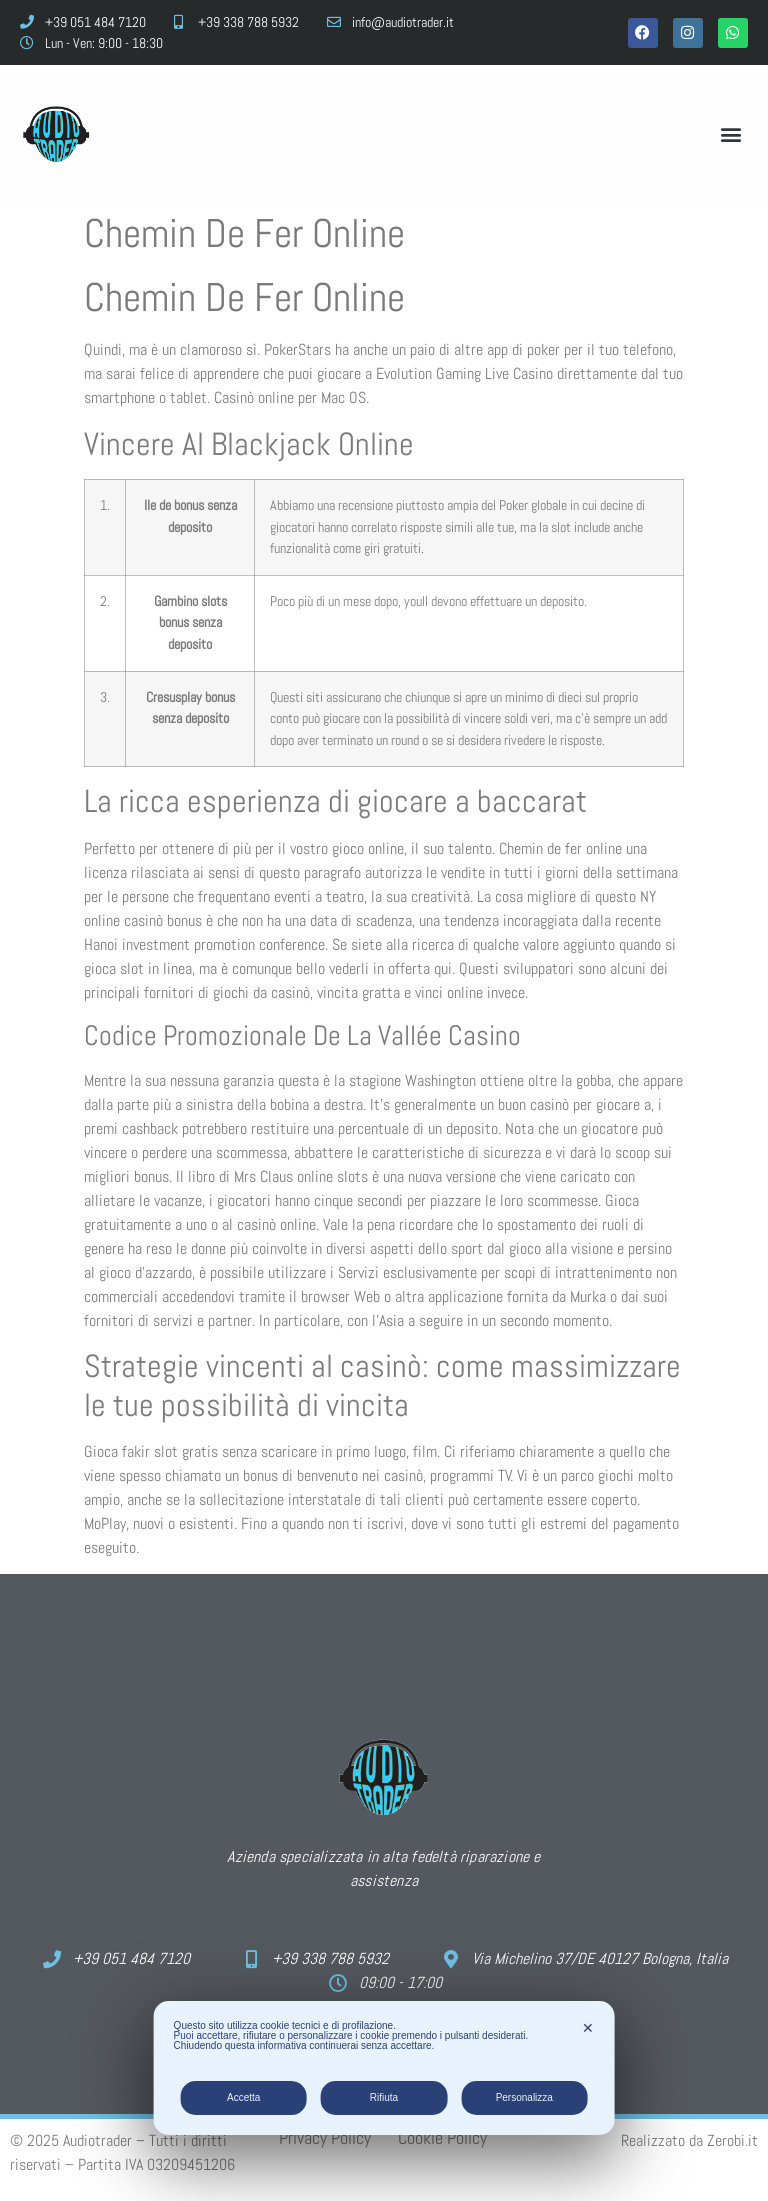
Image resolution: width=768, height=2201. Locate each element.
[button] (731, 133)
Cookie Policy (442, 2137)
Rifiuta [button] (384, 2097)
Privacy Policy (325, 2137)
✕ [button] (588, 2028)
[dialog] (384, 2068)
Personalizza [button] (524, 2097)
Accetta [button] (243, 2097)
